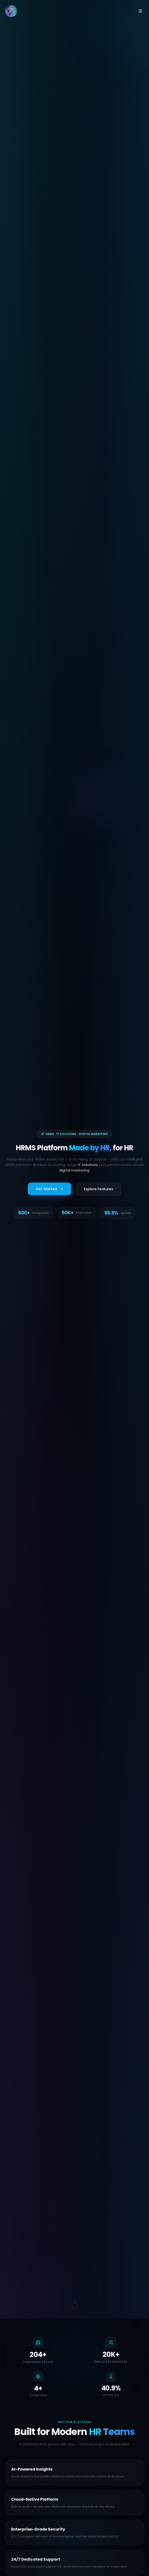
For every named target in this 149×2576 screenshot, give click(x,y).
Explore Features (98, 1188)
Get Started (49, 1188)
